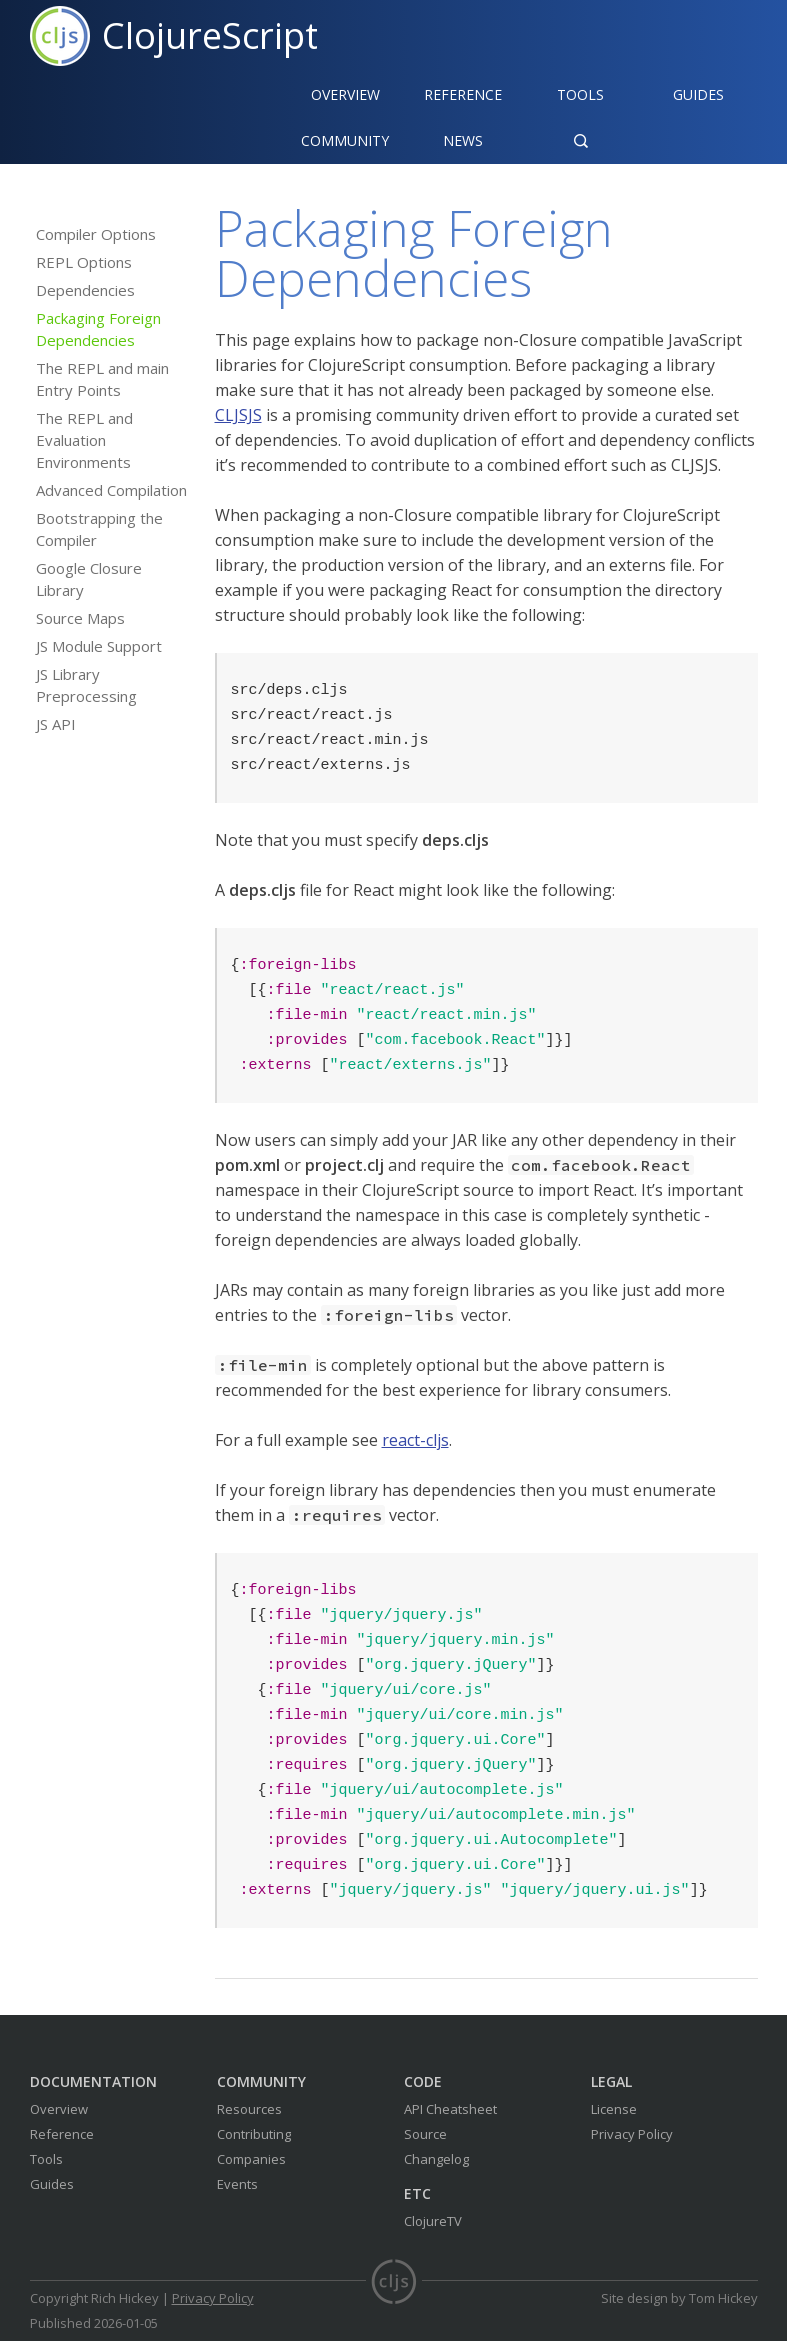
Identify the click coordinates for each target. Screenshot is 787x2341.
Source (425, 2134)
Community (345, 140)
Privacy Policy (632, 2134)
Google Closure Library (89, 579)
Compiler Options (96, 234)
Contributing (254, 2134)
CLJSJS (238, 415)
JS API (56, 724)
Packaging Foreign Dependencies (98, 329)
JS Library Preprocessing (86, 685)
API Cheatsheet (450, 2109)
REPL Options (84, 262)
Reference (62, 2134)
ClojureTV (433, 2221)
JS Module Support (99, 646)
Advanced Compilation (111, 490)
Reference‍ (463, 94)
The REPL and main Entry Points (102, 379)
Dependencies (85, 290)
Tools (580, 94)
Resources (249, 2109)
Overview (345, 94)
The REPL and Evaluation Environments (84, 440)
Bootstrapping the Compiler (99, 529)
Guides (698, 94)
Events (237, 2184)
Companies (251, 2159)
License (614, 2109)
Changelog (436, 2159)
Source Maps (80, 618)
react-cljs (415, 1440)
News (463, 140)
